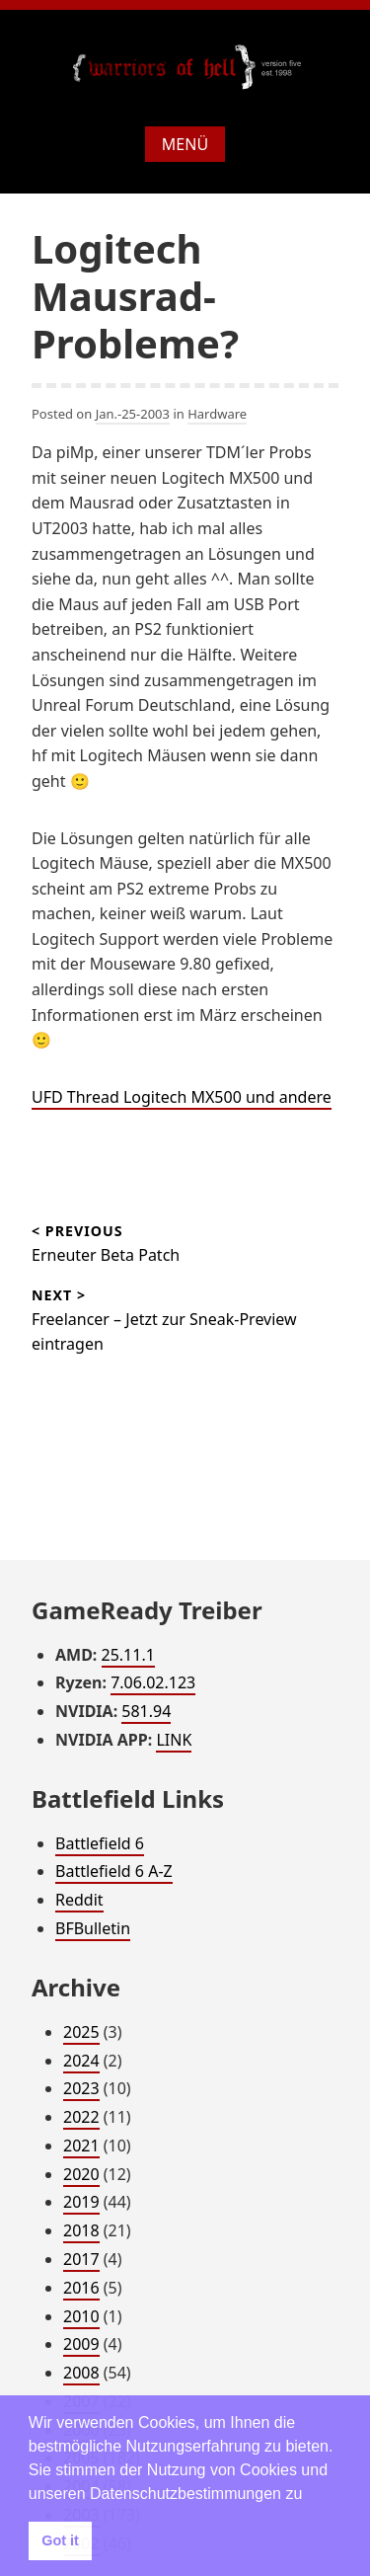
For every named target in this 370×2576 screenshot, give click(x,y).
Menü (185, 144)
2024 (81, 2060)
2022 (81, 2117)
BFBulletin (92, 1928)
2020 (81, 2174)
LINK (173, 1740)
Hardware (217, 414)
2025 (81, 2032)
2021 (81, 2145)
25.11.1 (128, 1655)
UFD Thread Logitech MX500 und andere (182, 1097)
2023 (81, 2088)
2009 (81, 2344)
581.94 (146, 1711)
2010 (81, 2316)
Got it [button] (60, 2540)
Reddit (79, 1900)
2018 (81, 2230)
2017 (81, 2259)
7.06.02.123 (153, 1682)
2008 (81, 2372)
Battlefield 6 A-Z (114, 1871)
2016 (81, 2288)
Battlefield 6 (99, 1843)
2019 (81, 2202)
